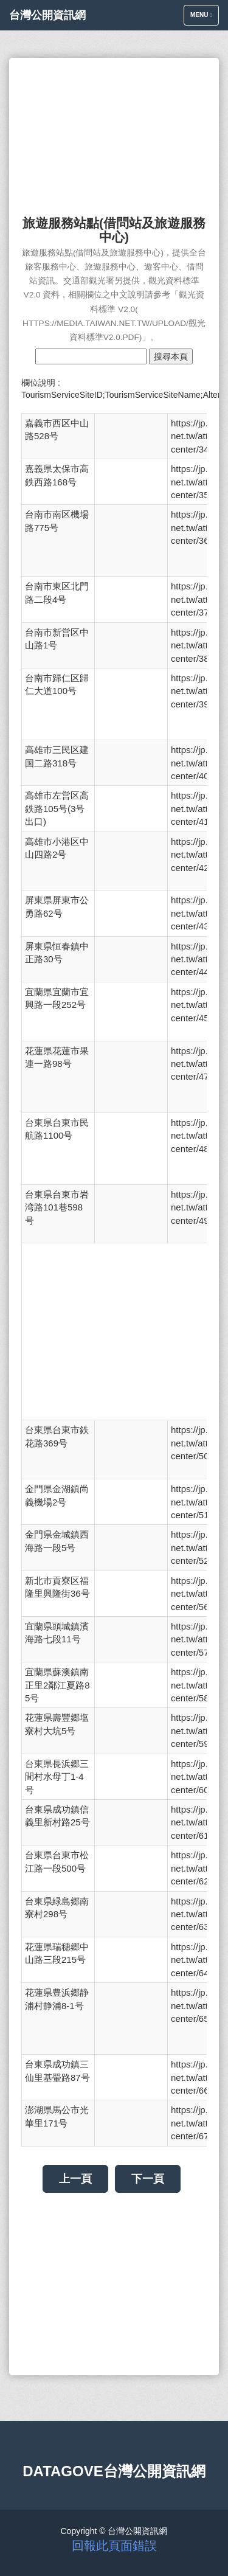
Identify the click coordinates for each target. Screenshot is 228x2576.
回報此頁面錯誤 (114, 2545)
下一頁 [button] (147, 2179)
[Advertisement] (114, 131)
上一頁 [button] (75, 2179)
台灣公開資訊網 (47, 15)
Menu (204, 18)
